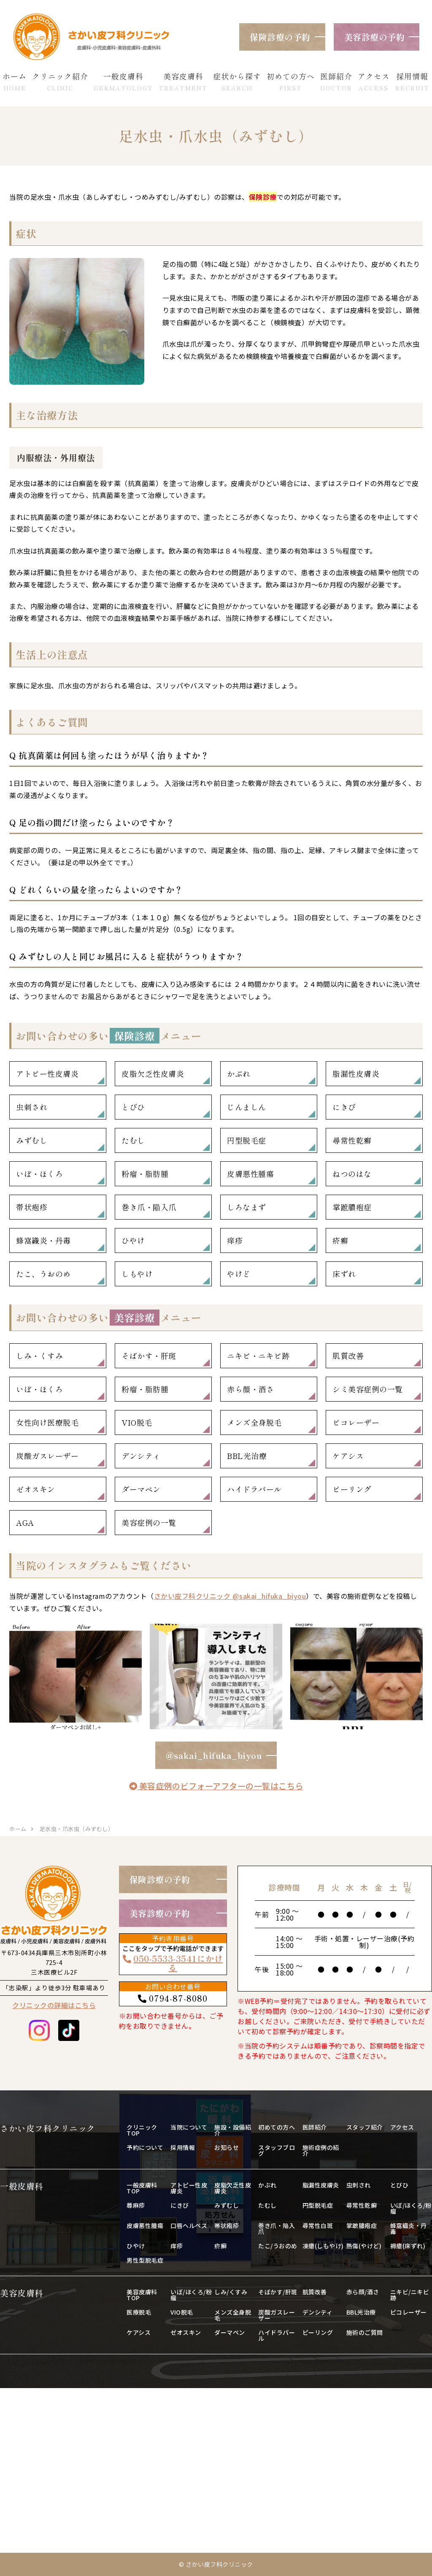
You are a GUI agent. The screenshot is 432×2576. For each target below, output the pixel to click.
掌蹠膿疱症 (352, 1206)
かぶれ (239, 1073)
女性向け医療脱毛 (47, 1422)
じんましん (246, 1106)
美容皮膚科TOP (142, 2295)
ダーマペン (141, 1489)
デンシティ (141, 1455)
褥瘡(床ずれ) (408, 2246)
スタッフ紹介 (364, 2127)
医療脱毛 (139, 2312)
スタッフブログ (276, 2150)
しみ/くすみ (230, 2292)
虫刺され (31, 1106)
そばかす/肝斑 (277, 2292)
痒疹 (235, 1240)
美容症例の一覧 (149, 1522)
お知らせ (226, 2147)
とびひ (133, 1106)
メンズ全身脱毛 (254, 1422)
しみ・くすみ (39, 1355)
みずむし (31, 1140)
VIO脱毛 (137, 1422)
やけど (239, 1273)
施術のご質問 (364, 2332)
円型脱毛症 (246, 1140)
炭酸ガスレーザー (47, 1455)
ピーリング (352, 1489)
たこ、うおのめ (43, 1273)
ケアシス (348, 1455)
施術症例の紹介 (320, 2150)
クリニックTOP (142, 2130)
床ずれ (344, 1273)
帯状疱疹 (31, 1206)
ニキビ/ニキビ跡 (409, 2295)
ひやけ (133, 1240)
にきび (344, 1106)
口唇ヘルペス (188, 2225)
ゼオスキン (35, 1489)
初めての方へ (276, 2127)
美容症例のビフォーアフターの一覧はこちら (216, 1786)
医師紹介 (314, 2127)
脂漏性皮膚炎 (355, 1073)
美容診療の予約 (374, 37)
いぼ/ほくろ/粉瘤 (411, 2208)
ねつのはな (352, 1173)
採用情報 (182, 2147)
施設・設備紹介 (232, 2130)
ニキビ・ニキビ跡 (258, 1355)
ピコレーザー (355, 1422)
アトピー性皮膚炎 (47, 1073)
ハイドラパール (254, 1489)
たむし (133, 1140)
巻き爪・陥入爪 (149, 1206)
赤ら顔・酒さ (250, 1388)
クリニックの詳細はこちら (54, 2005)
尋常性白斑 (317, 2225)
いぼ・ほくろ (39, 1173)
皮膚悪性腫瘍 (250, 1173)
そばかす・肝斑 (149, 1355)
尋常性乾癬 (352, 1140)
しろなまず (246, 1206)
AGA (25, 1522)
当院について (188, 2127)
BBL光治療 (247, 1455)
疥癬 (340, 1240)
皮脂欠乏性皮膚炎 (153, 1073)
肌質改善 (348, 1355)
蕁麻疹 (136, 2205)
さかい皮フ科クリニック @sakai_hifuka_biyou (230, 1596)
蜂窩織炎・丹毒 (43, 1240)
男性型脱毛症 (145, 2260)
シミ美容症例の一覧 (367, 1388)
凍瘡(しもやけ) (323, 2246)
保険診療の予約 (280, 37)
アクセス (402, 2127)
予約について (145, 2147)
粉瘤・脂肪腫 (145, 1173)
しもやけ (137, 1273)
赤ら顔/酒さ (362, 2292)
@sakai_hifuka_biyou (214, 1755)
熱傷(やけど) (364, 2246)
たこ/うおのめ (277, 2246)
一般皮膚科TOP (142, 2188)
